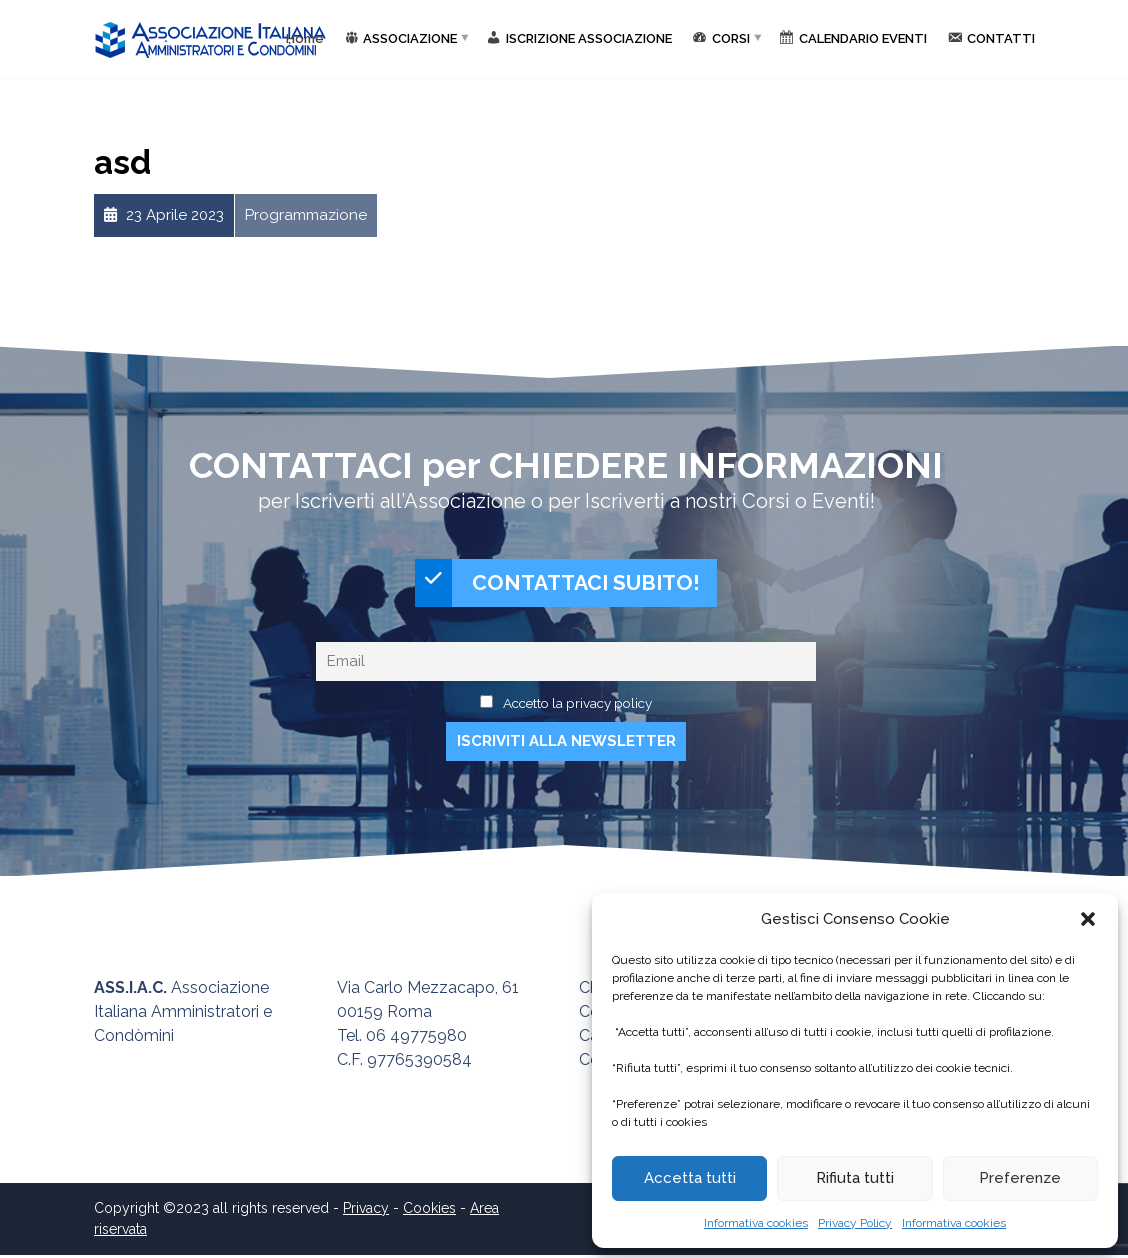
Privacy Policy (855, 1223)
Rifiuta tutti (855, 1178)
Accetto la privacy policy (577, 706)
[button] (1088, 919)
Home (305, 38)
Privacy (366, 1211)
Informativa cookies (756, 1223)
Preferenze (1020, 1178)
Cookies (429, 1211)
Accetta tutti (690, 1178)
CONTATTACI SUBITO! (558, 584)
